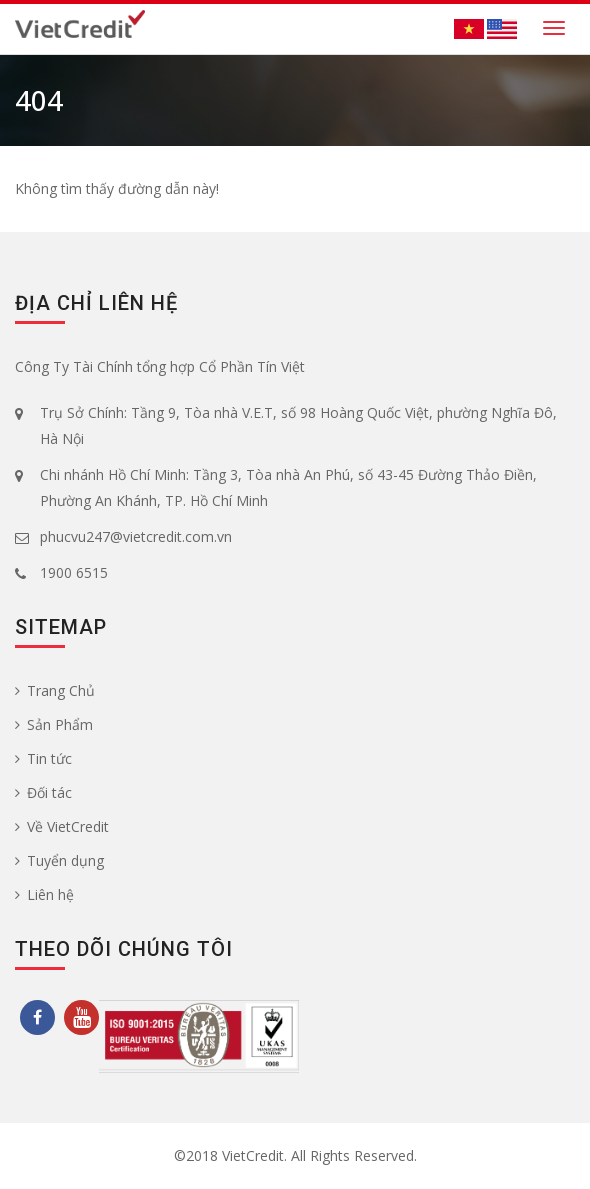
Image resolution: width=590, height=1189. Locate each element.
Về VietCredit (62, 826)
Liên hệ (44, 894)
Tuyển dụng (59, 860)
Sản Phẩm (54, 724)
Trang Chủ (55, 690)
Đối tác (43, 792)
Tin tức (43, 758)
